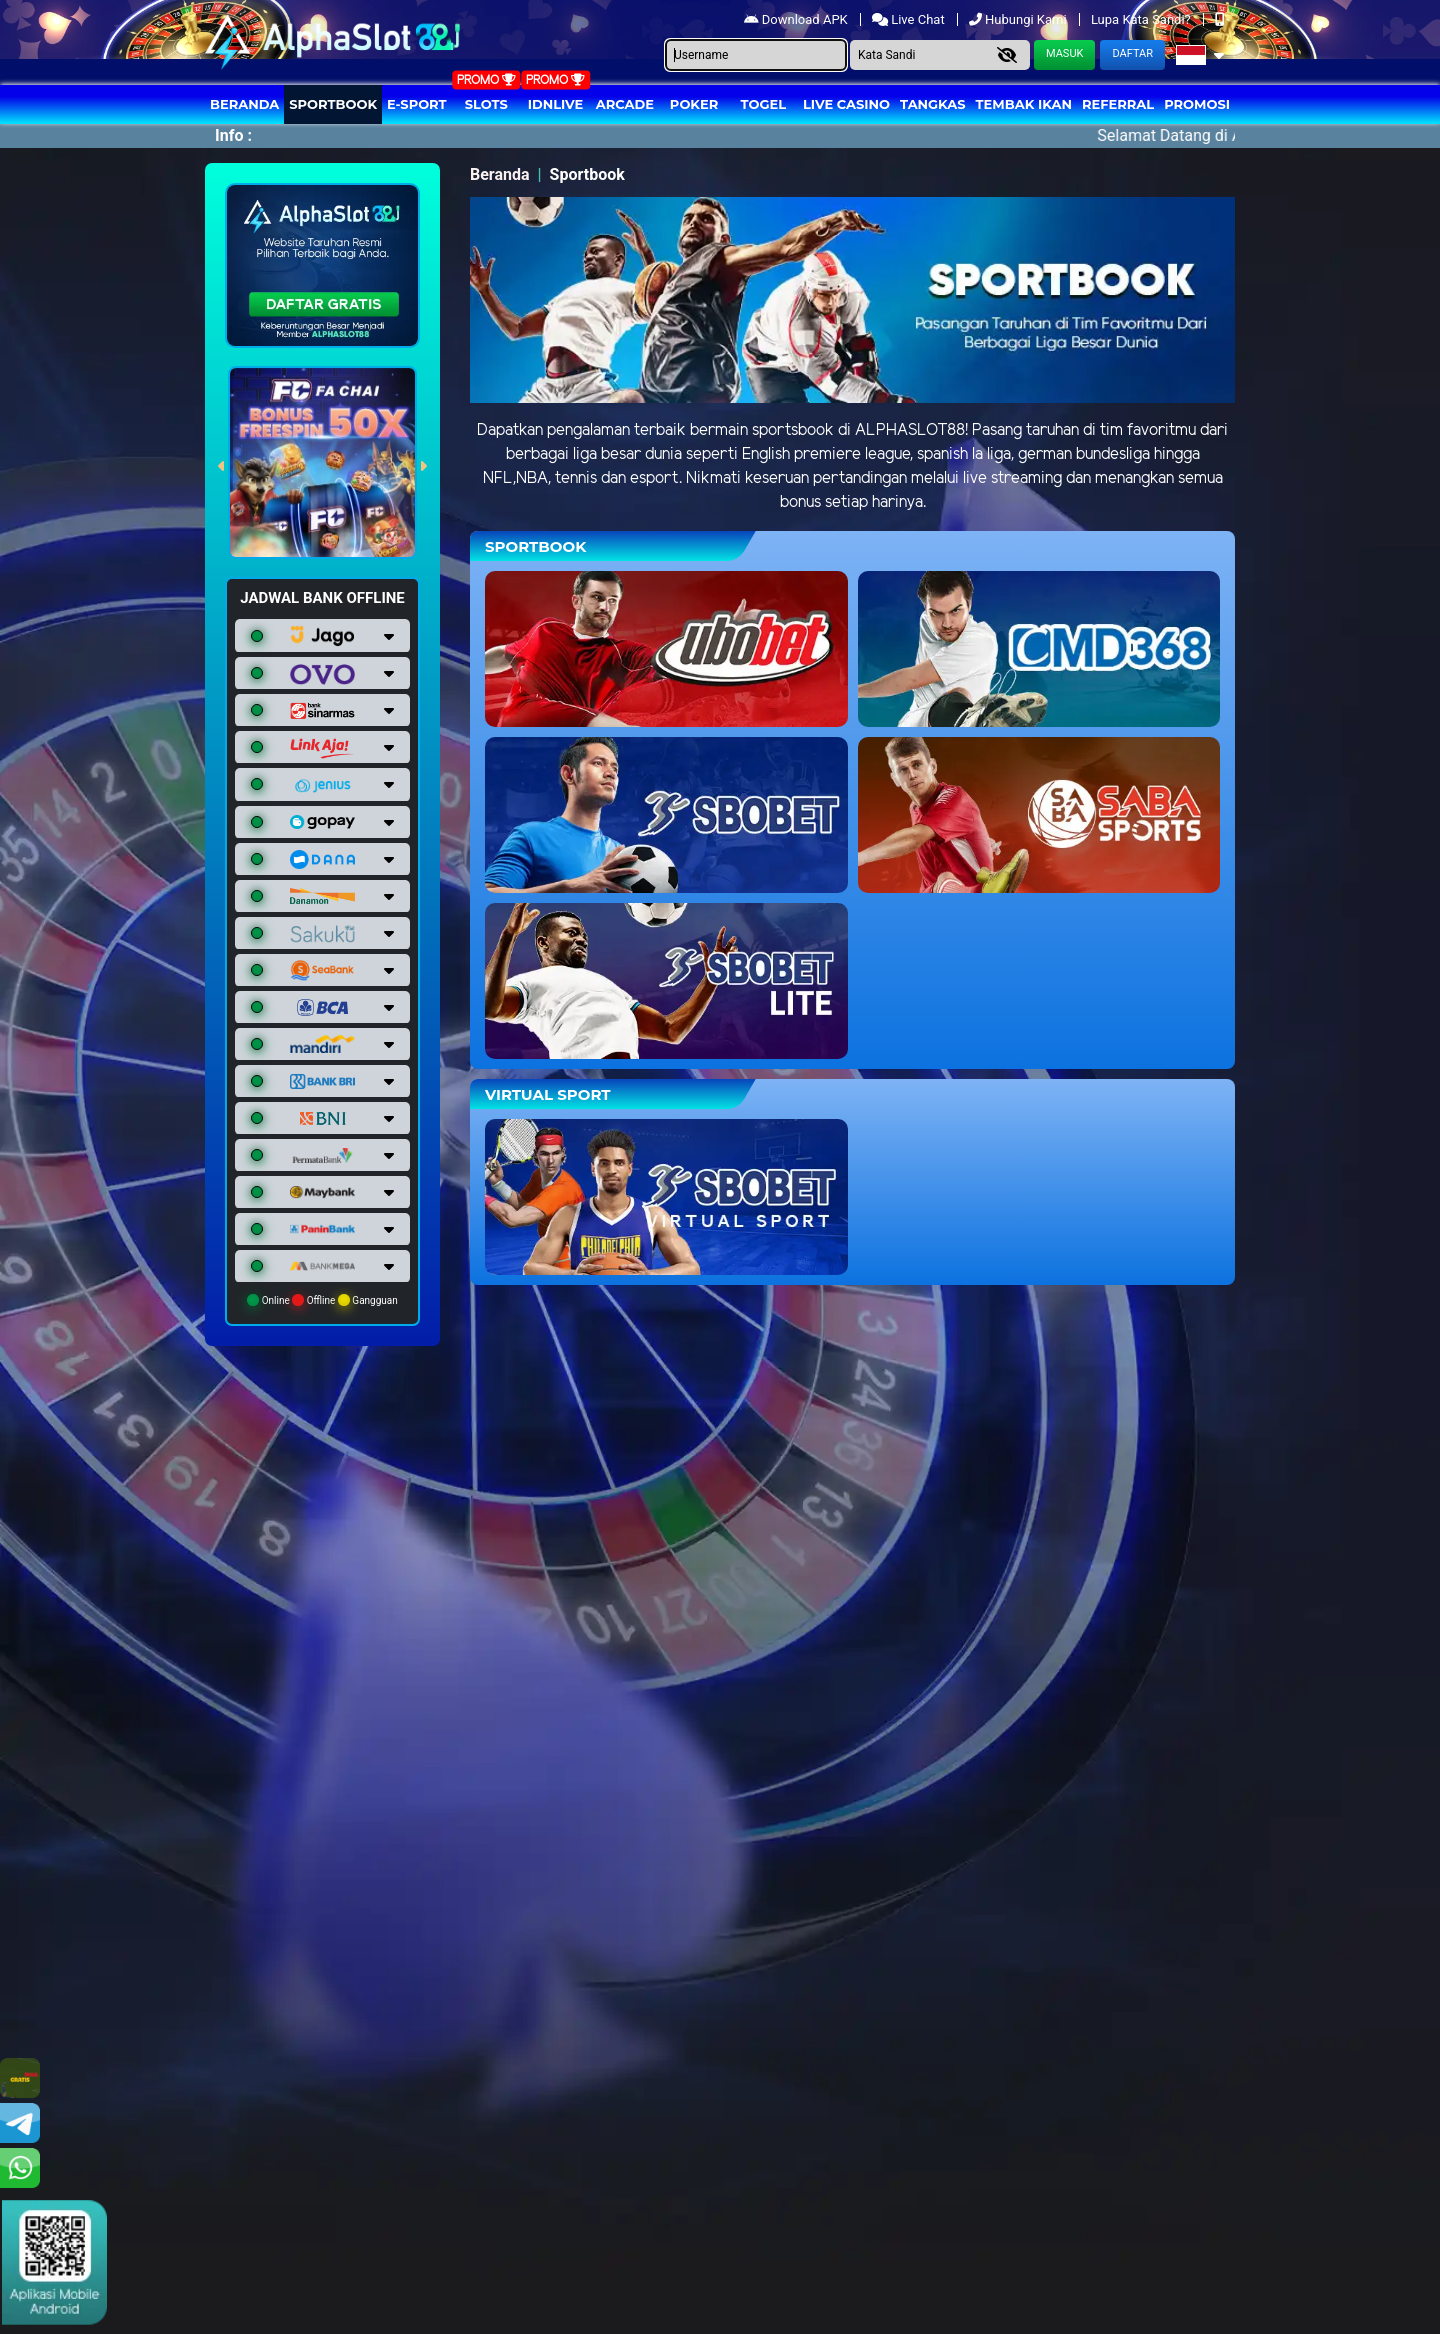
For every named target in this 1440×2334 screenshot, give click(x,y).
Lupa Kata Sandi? (1142, 19)
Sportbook (333, 104)
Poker (694, 104)
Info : (233, 135)
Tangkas (933, 104)
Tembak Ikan (1024, 104)
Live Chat (910, 19)
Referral (1118, 104)
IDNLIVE (556, 104)
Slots (486, 104)
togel (763, 104)
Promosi (1197, 104)
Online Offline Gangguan (322, 1300)
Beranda (244, 104)
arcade (625, 104)
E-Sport (417, 104)
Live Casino (846, 104)
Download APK (797, 19)
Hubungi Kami (1019, 19)
